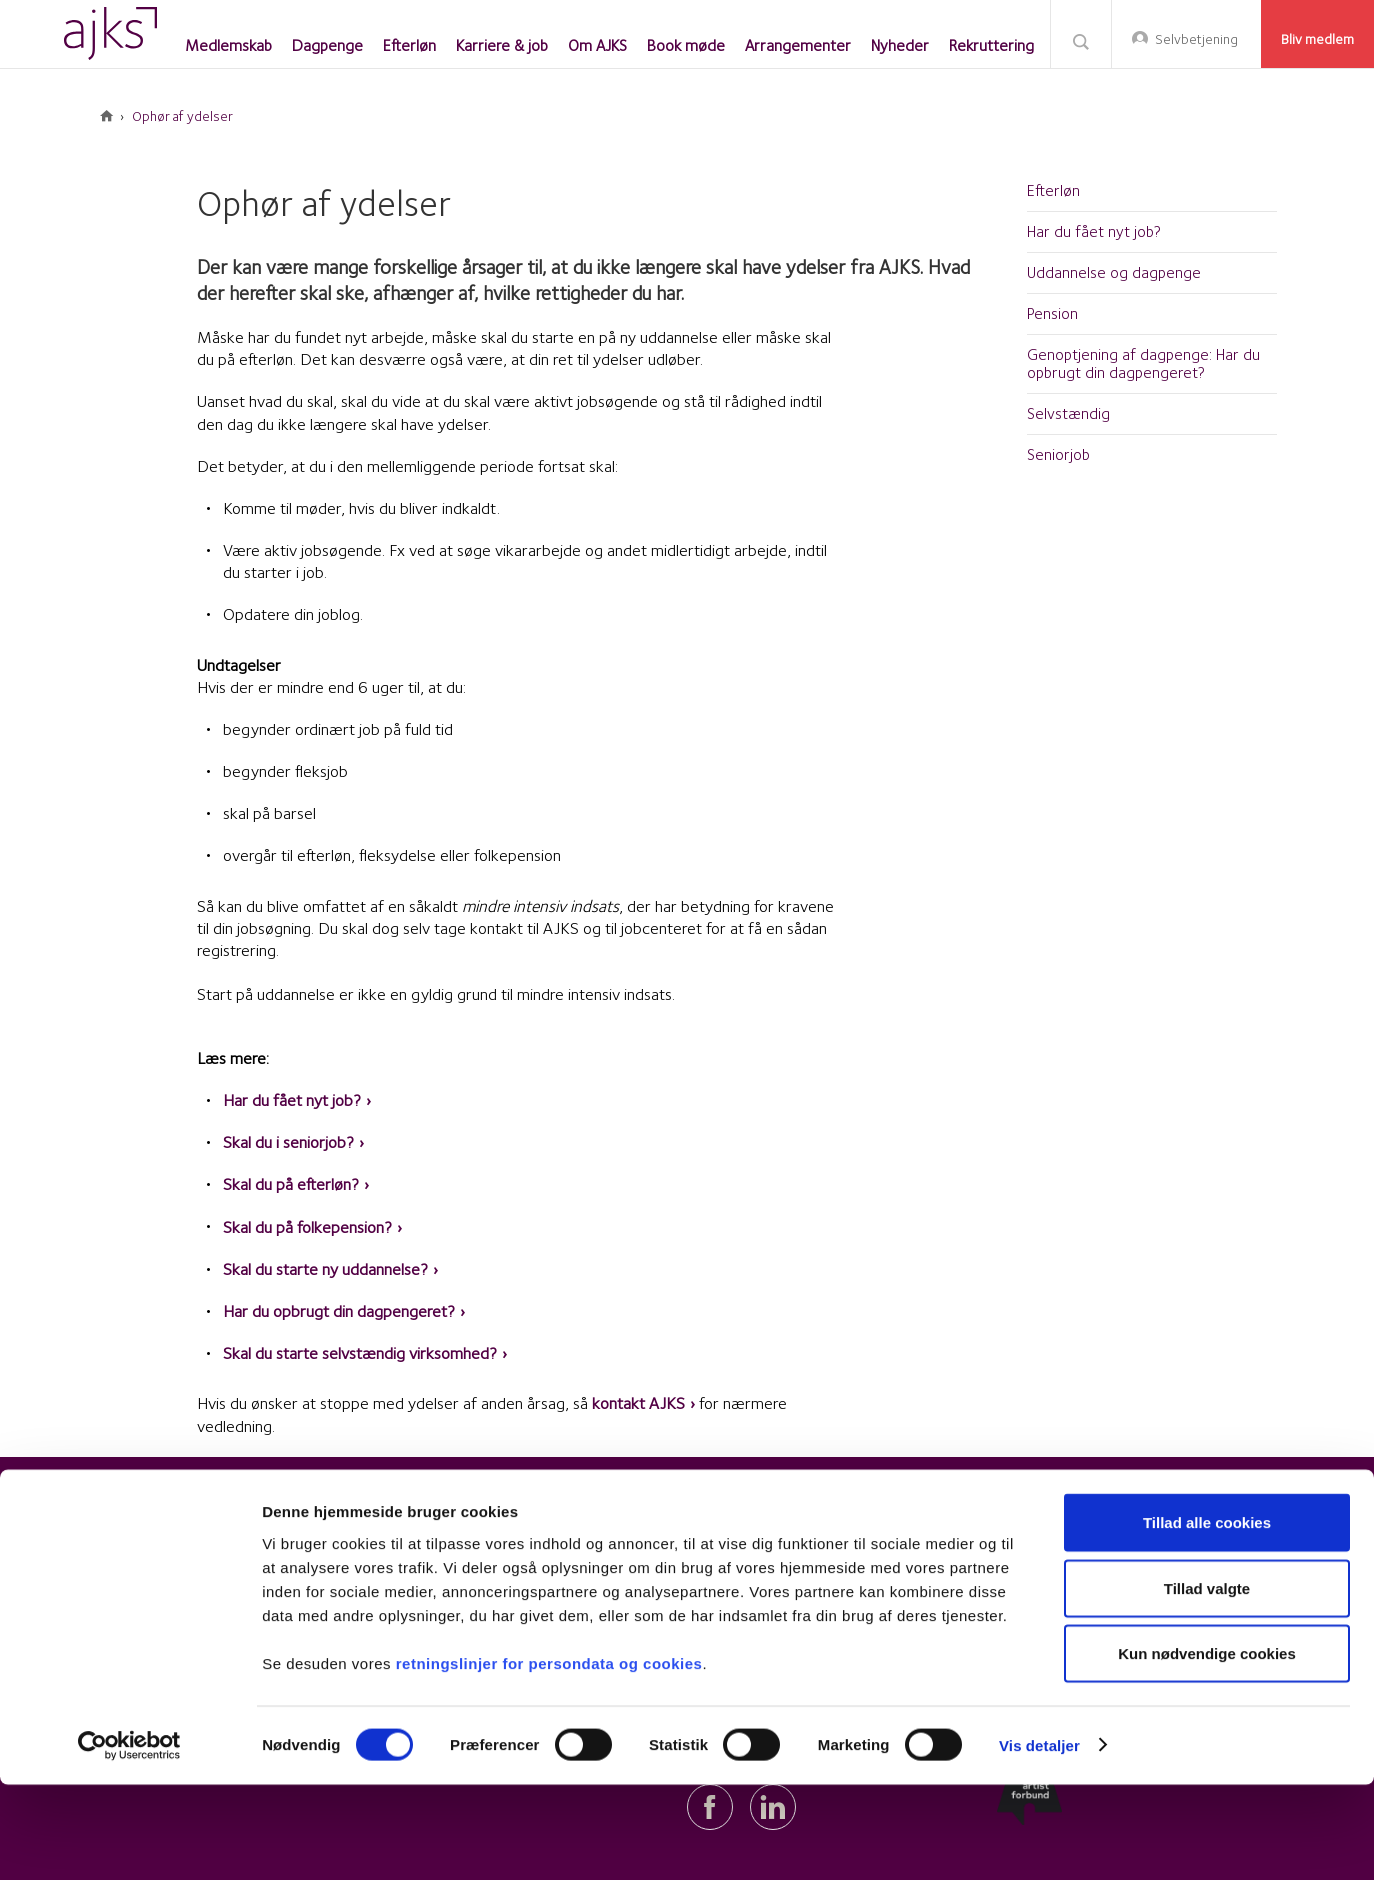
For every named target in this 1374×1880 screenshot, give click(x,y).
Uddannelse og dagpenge (1114, 272)
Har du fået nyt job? (292, 1100)
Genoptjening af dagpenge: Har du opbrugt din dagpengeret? (1143, 363)
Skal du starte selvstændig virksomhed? (360, 1353)
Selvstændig (1068, 413)
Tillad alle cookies (1207, 1617)
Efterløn (1053, 190)
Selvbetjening (1196, 39)
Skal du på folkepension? (307, 1227)
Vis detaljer (1039, 1840)
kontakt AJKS (638, 1403)
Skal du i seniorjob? (288, 1142)
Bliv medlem (1317, 39)
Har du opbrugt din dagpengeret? (339, 1311)
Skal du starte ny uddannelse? (325, 1269)
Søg (1081, 40)
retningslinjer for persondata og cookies (549, 1757)
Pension (1052, 313)
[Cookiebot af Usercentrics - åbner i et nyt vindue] (129, 1841)
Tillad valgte (1207, 1683)
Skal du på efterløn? (291, 1184)
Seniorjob (1058, 454)
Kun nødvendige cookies (1207, 1748)
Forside (107, 116)
